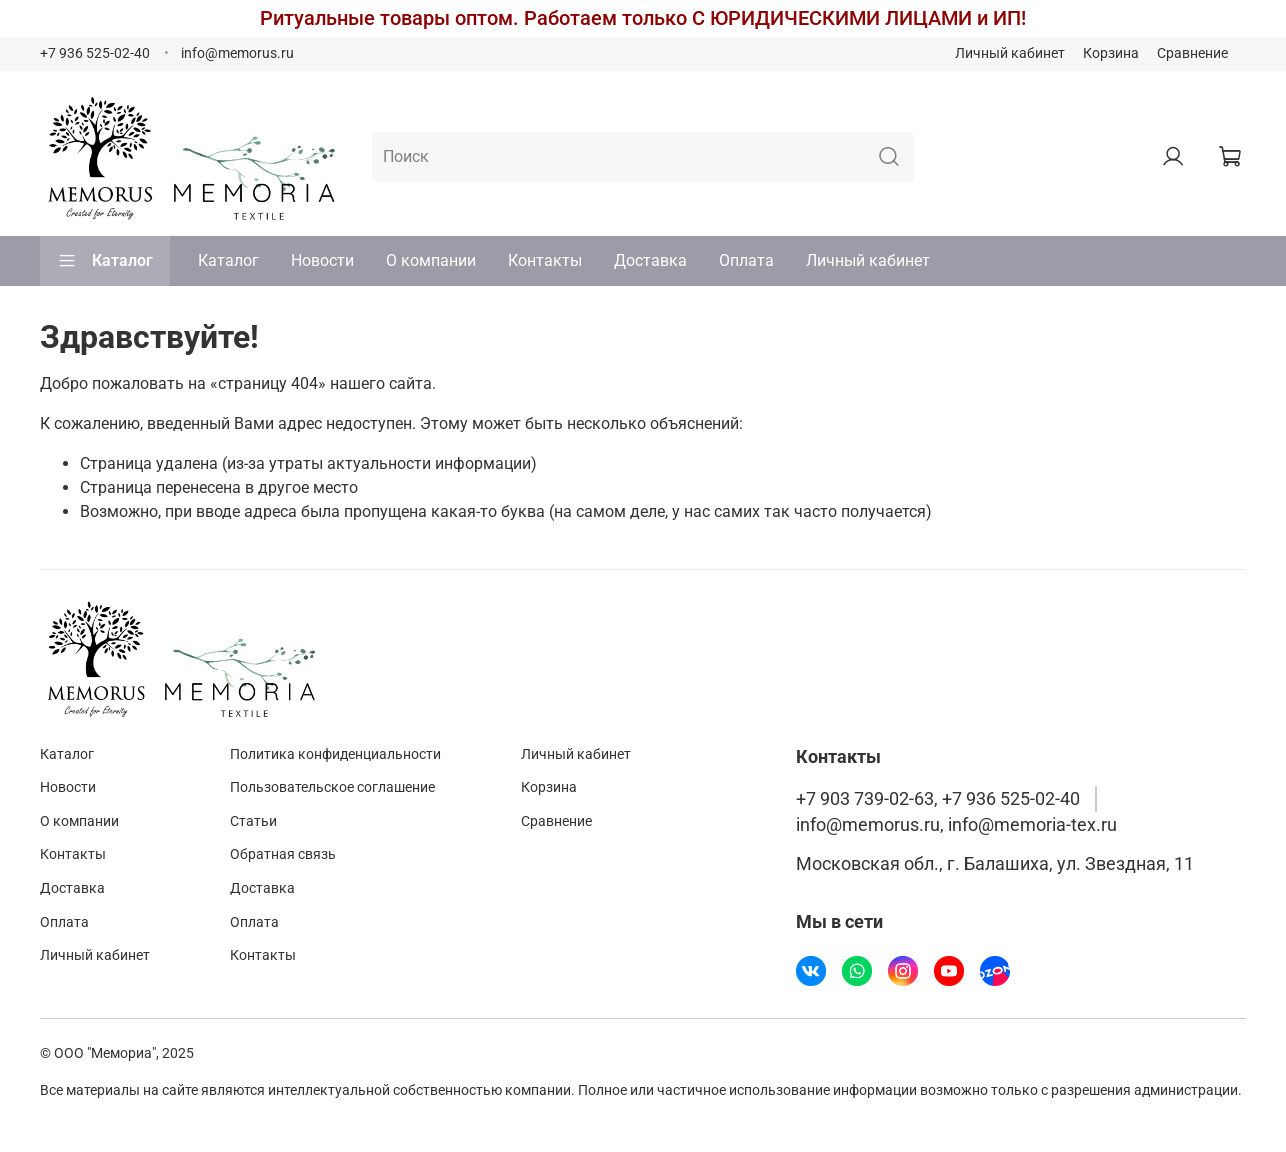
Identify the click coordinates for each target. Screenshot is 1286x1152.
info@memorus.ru (237, 53)
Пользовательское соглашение (332, 787)
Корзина (1111, 53)
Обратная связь (283, 854)
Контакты (545, 260)
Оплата (746, 260)
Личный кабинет (1010, 53)
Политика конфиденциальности (335, 754)
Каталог (105, 261)
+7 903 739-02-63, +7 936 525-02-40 (938, 799)
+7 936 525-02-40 (95, 53)
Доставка (650, 260)
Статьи (253, 821)
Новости (322, 260)
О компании (431, 260)
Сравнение (1192, 53)
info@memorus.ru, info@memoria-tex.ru (956, 825)
